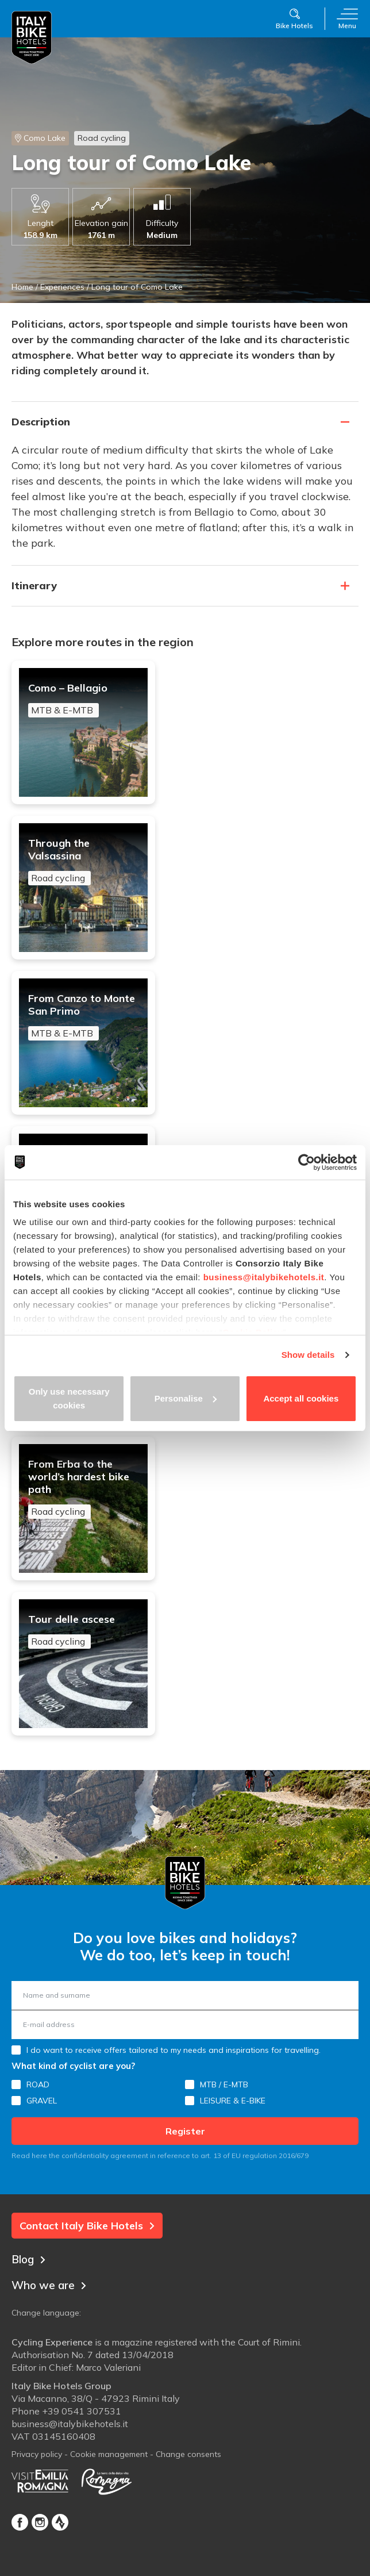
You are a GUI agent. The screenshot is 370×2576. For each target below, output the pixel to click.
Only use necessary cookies (69, 1398)
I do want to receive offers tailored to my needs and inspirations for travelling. (173, 2050)
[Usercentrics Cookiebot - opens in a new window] (306, 1162)
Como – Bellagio (83, 699)
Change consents (188, 2454)
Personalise (186, 1398)
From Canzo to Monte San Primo (83, 1016)
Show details (308, 1355)
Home (22, 287)
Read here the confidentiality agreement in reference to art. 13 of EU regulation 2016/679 (160, 2155)
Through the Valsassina (83, 861)
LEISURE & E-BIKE (232, 2100)
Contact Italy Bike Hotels (87, 2225)
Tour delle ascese (83, 1631)
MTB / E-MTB (224, 2084)
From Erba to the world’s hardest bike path (83, 1488)
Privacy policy (36, 2454)
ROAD (37, 2084)
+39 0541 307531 (81, 2411)
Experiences (62, 287)
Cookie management (109, 2454)
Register (185, 2131)
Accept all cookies (300, 1398)
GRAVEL (41, 2100)
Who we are (48, 2285)
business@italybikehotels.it (264, 1277)
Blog (28, 2259)
